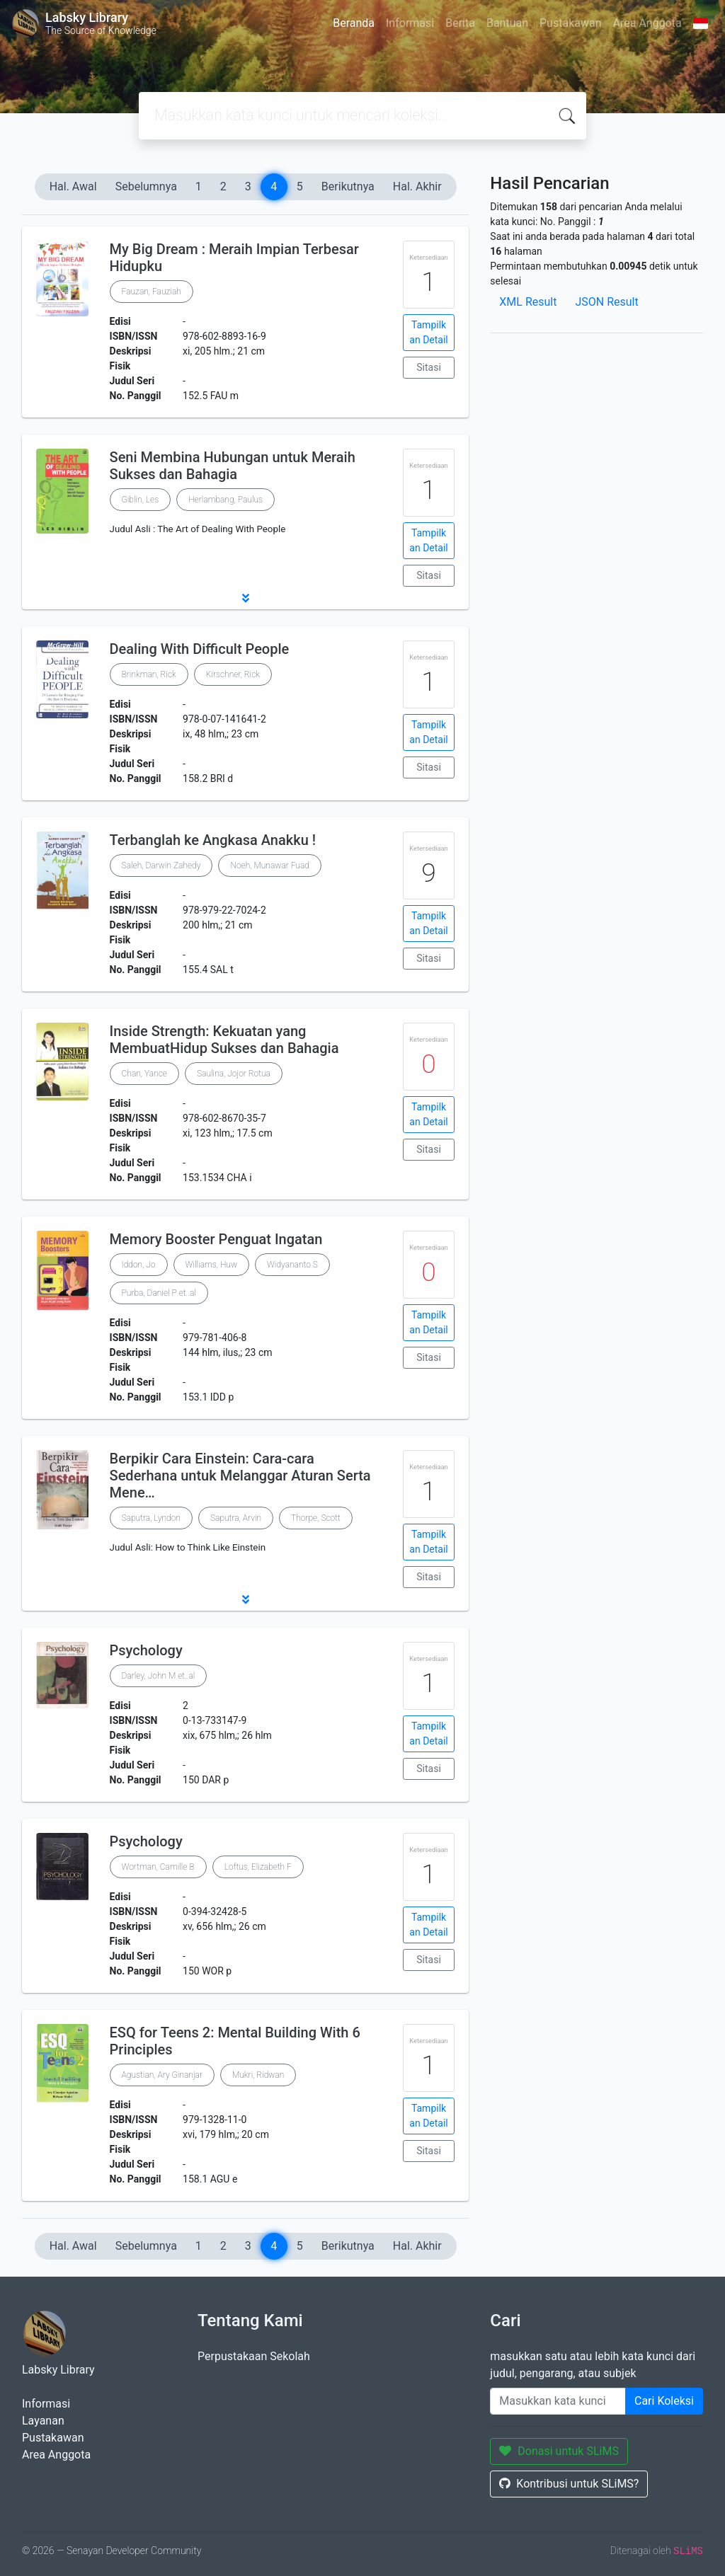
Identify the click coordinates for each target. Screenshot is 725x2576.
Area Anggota (647, 23)
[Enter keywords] (558, 2401)
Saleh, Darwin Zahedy (161, 865)
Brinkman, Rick (149, 674)
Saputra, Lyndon (151, 1518)
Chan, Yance (144, 1074)
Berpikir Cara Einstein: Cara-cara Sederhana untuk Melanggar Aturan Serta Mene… (240, 1475)
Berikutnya (348, 186)
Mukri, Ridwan (258, 2075)
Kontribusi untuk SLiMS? (569, 2483)
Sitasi (428, 367)
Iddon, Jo (139, 1265)
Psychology (146, 1650)
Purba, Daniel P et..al (159, 1293)
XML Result (527, 302)
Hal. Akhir (417, 186)
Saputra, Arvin (235, 1518)
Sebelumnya (146, 186)
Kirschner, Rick (233, 674)
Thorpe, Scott (316, 1518)
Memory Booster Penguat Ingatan (216, 1239)
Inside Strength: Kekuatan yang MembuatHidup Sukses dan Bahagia (224, 1040)
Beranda (354, 23)
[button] (245, 598)
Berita (460, 23)
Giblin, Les (140, 500)
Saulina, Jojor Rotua (233, 1074)
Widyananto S (292, 1265)
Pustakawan (570, 23)
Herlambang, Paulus (225, 500)
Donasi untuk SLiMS (559, 2451)
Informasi (410, 23)
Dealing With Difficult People (200, 648)
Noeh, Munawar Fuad (269, 865)
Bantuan (507, 23)
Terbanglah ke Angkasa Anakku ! (213, 840)
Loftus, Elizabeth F (258, 1867)
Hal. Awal (73, 186)
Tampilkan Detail (428, 332)
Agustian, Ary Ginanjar (162, 2075)
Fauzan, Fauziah (151, 292)
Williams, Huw (211, 1265)
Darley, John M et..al (158, 1676)
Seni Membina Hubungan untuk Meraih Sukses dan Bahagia (232, 466)
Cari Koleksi (664, 2401)
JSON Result (606, 302)
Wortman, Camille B (158, 1867)
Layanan (43, 2420)
